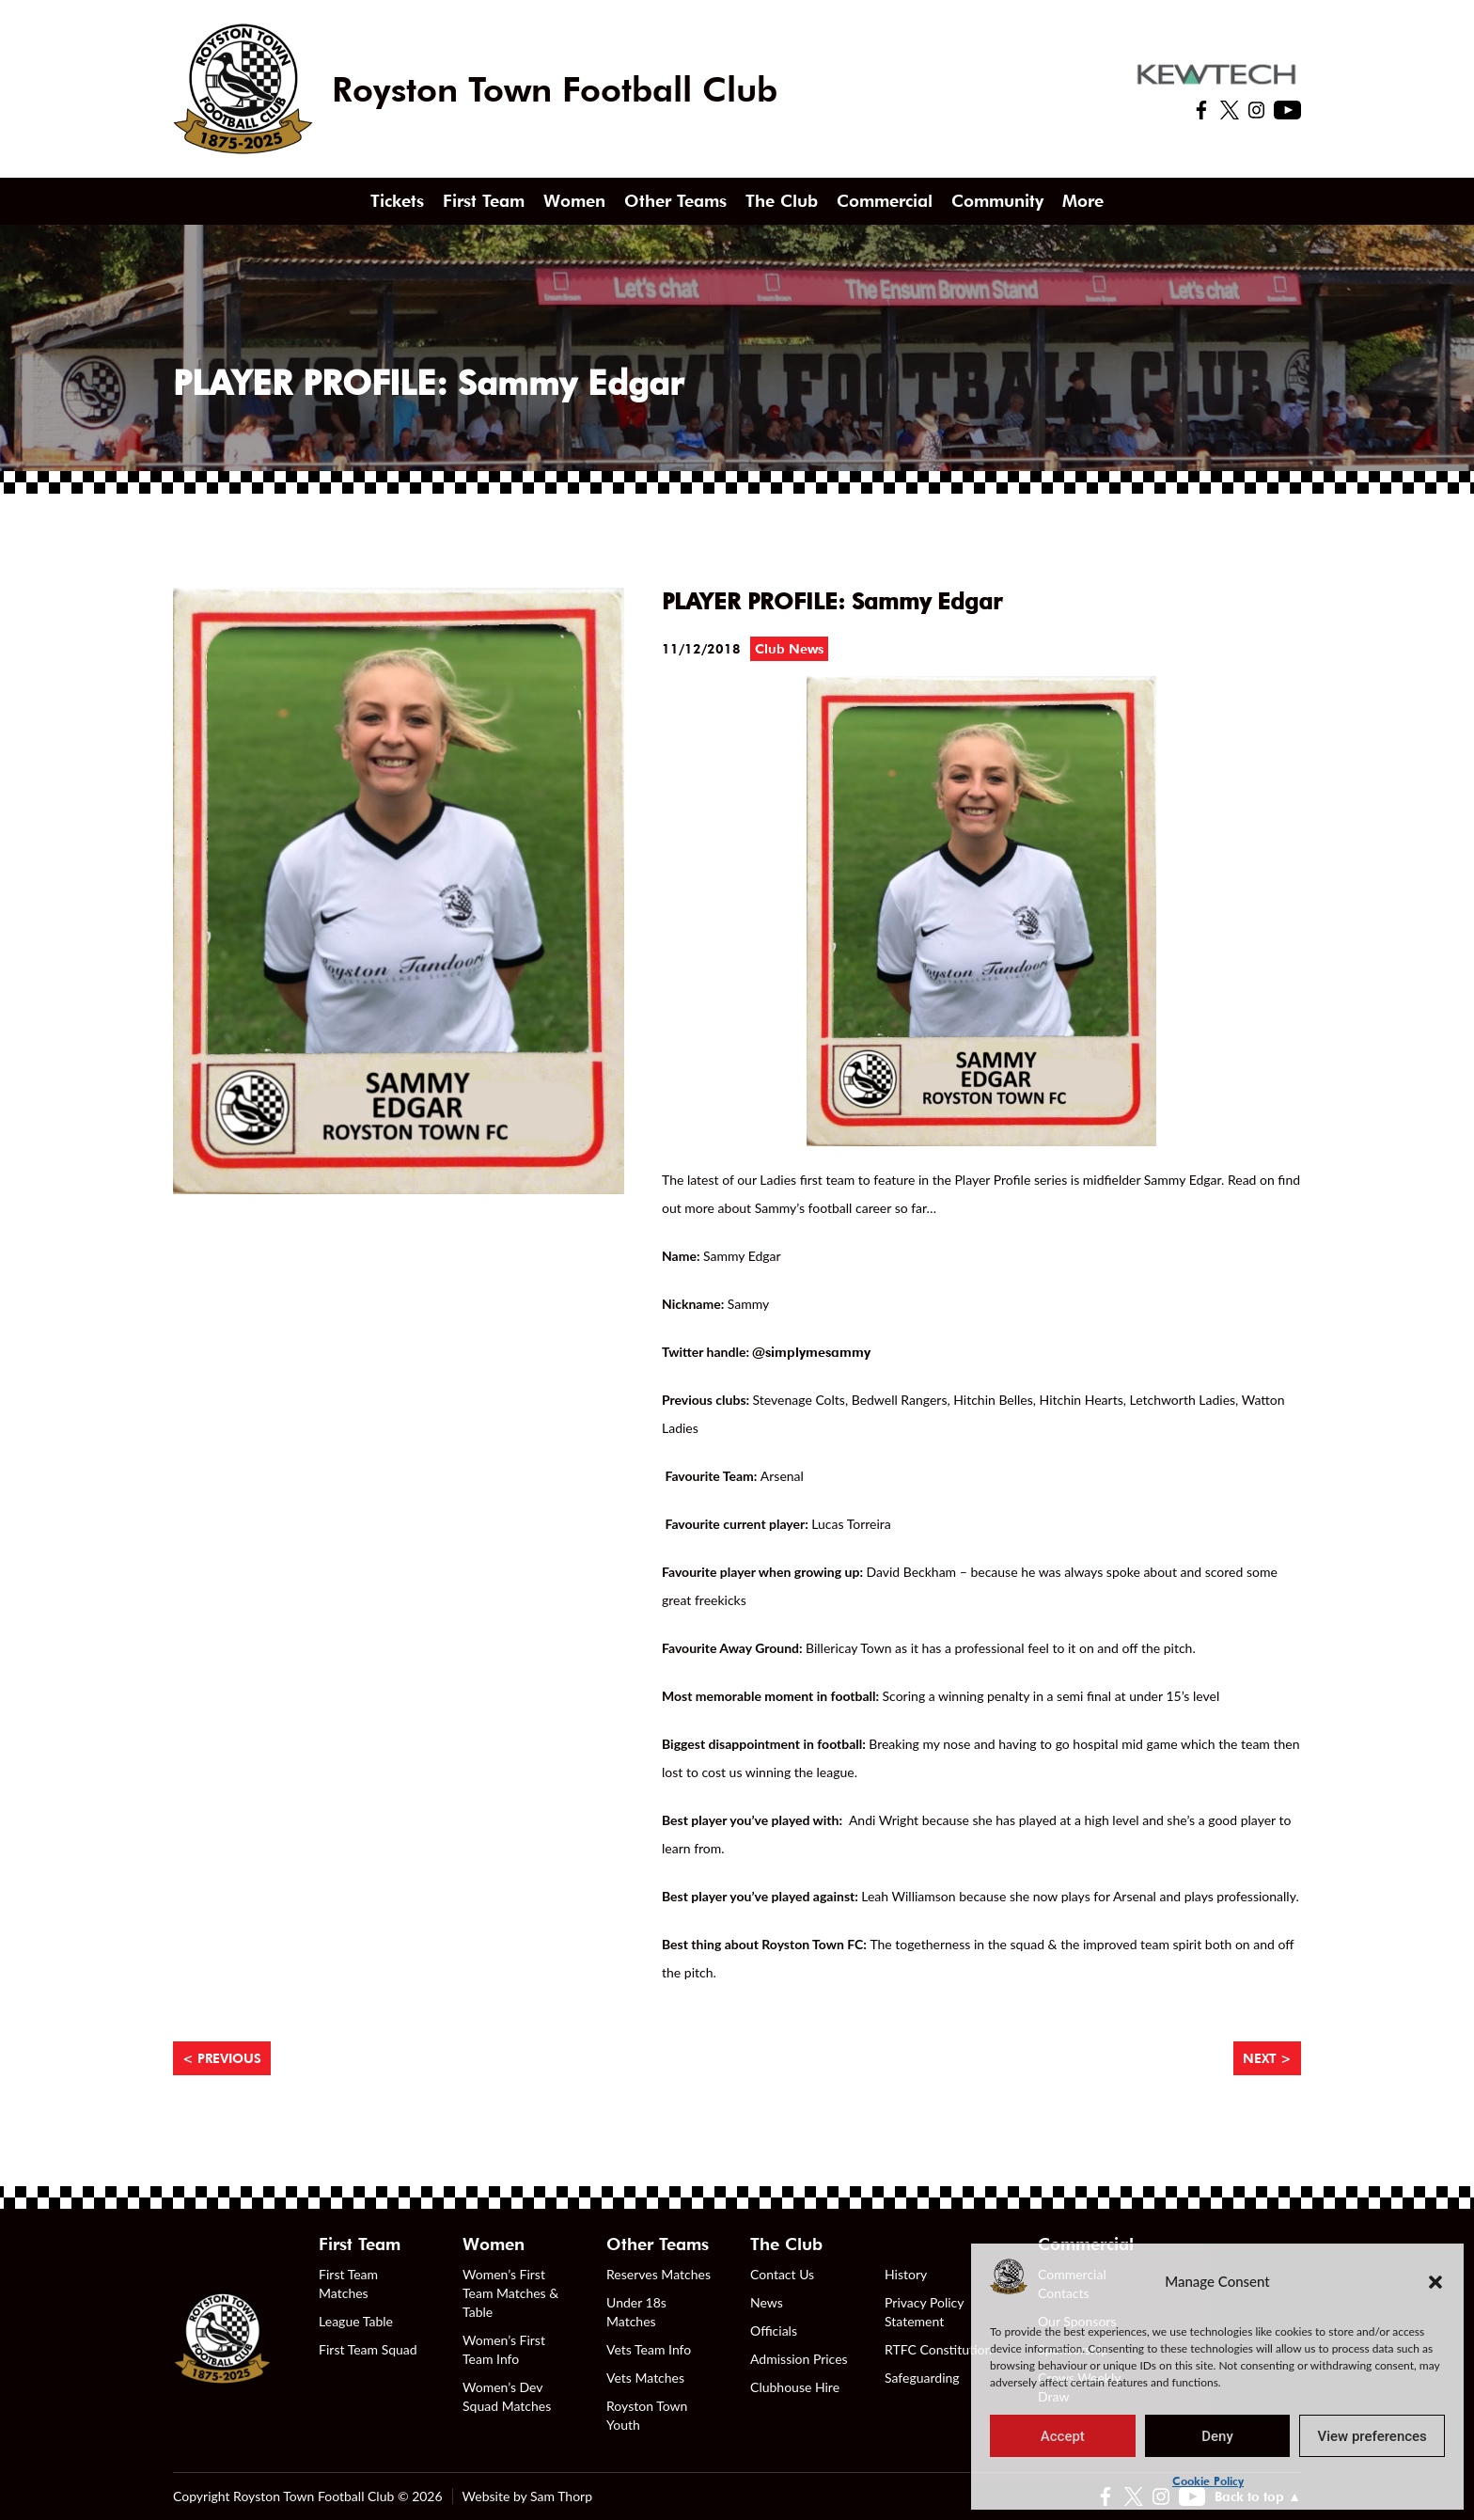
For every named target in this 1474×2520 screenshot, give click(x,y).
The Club (781, 201)
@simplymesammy (811, 1352)
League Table (356, 2321)
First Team (484, 201)
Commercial (885, 201)
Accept (1063, 2436)
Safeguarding (922, 2378)
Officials (773, 2331)
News (766, 2302)
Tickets (397, 201)
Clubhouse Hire (794, 2387)
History (906, 2274)
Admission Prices (799, 2359)
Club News (789, 648)
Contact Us (782, 2274)
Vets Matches (645, 2378)
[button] (1435, 2281)
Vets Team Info (648, 2349)
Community (997, 201)
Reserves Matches (658, 2274)
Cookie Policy (1208, 2481)
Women (574, 201)
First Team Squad (368, 2349)
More (1083, 201)
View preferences (1372, 2436)
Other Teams (675, 201)
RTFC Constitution (938, 2349)
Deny (1217, 2436)
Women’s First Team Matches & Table (510, 2293)
